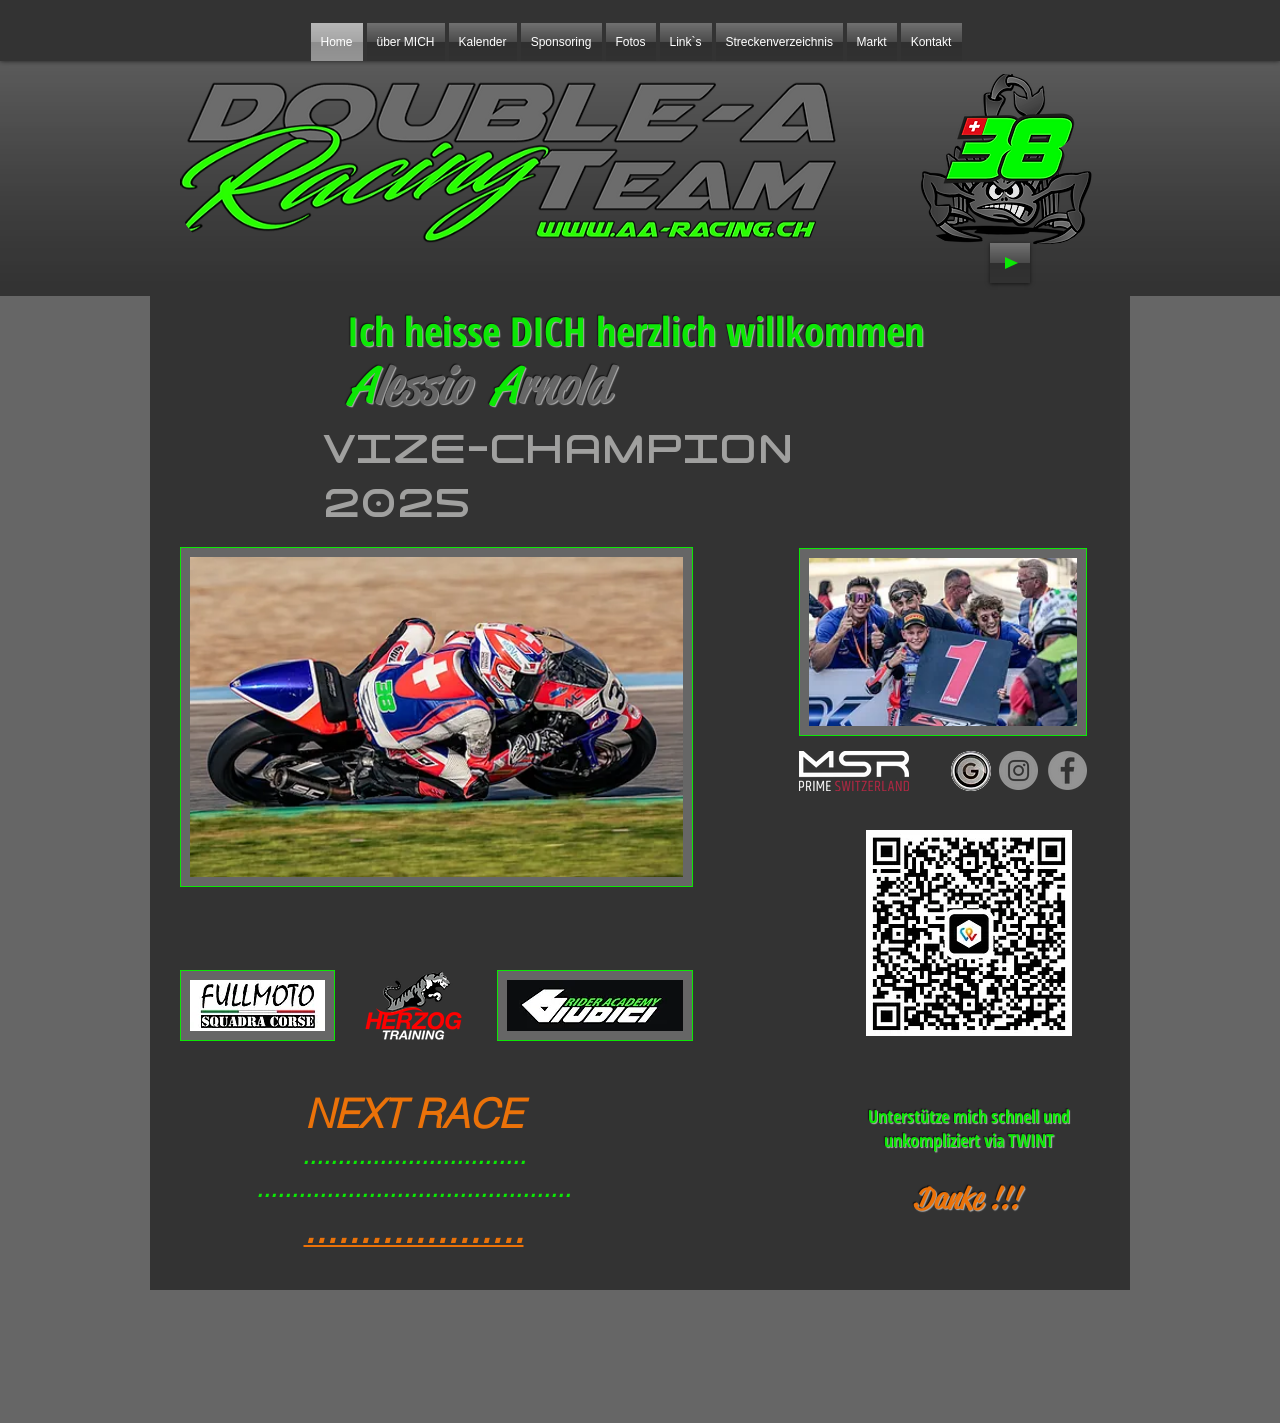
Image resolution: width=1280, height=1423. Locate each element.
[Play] (1010, 263)
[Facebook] (1067, 770)
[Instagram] (1018, 770)
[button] (561, 42)
